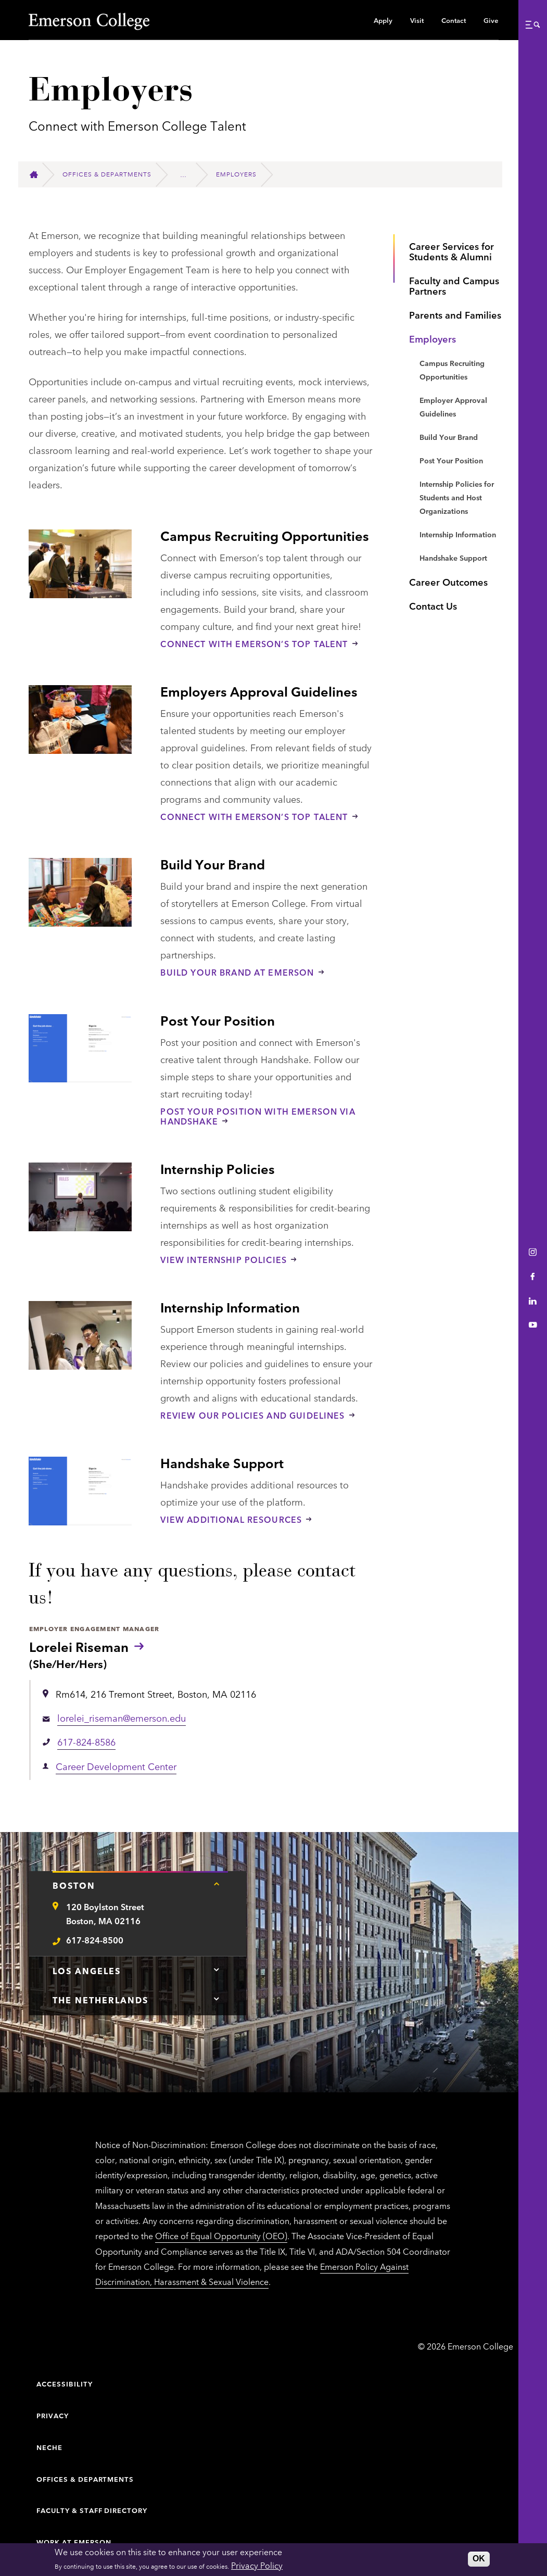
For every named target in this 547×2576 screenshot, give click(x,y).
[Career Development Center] (188, 174)
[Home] (38, 174)
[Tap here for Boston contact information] (216, 1884)
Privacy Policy (257, 2565)
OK (479, 2558)
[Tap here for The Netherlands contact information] (216, 1998)
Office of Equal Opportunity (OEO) (221, 2235)
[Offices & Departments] (111, 174)
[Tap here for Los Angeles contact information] (216, 1969)
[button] (532, 24)
